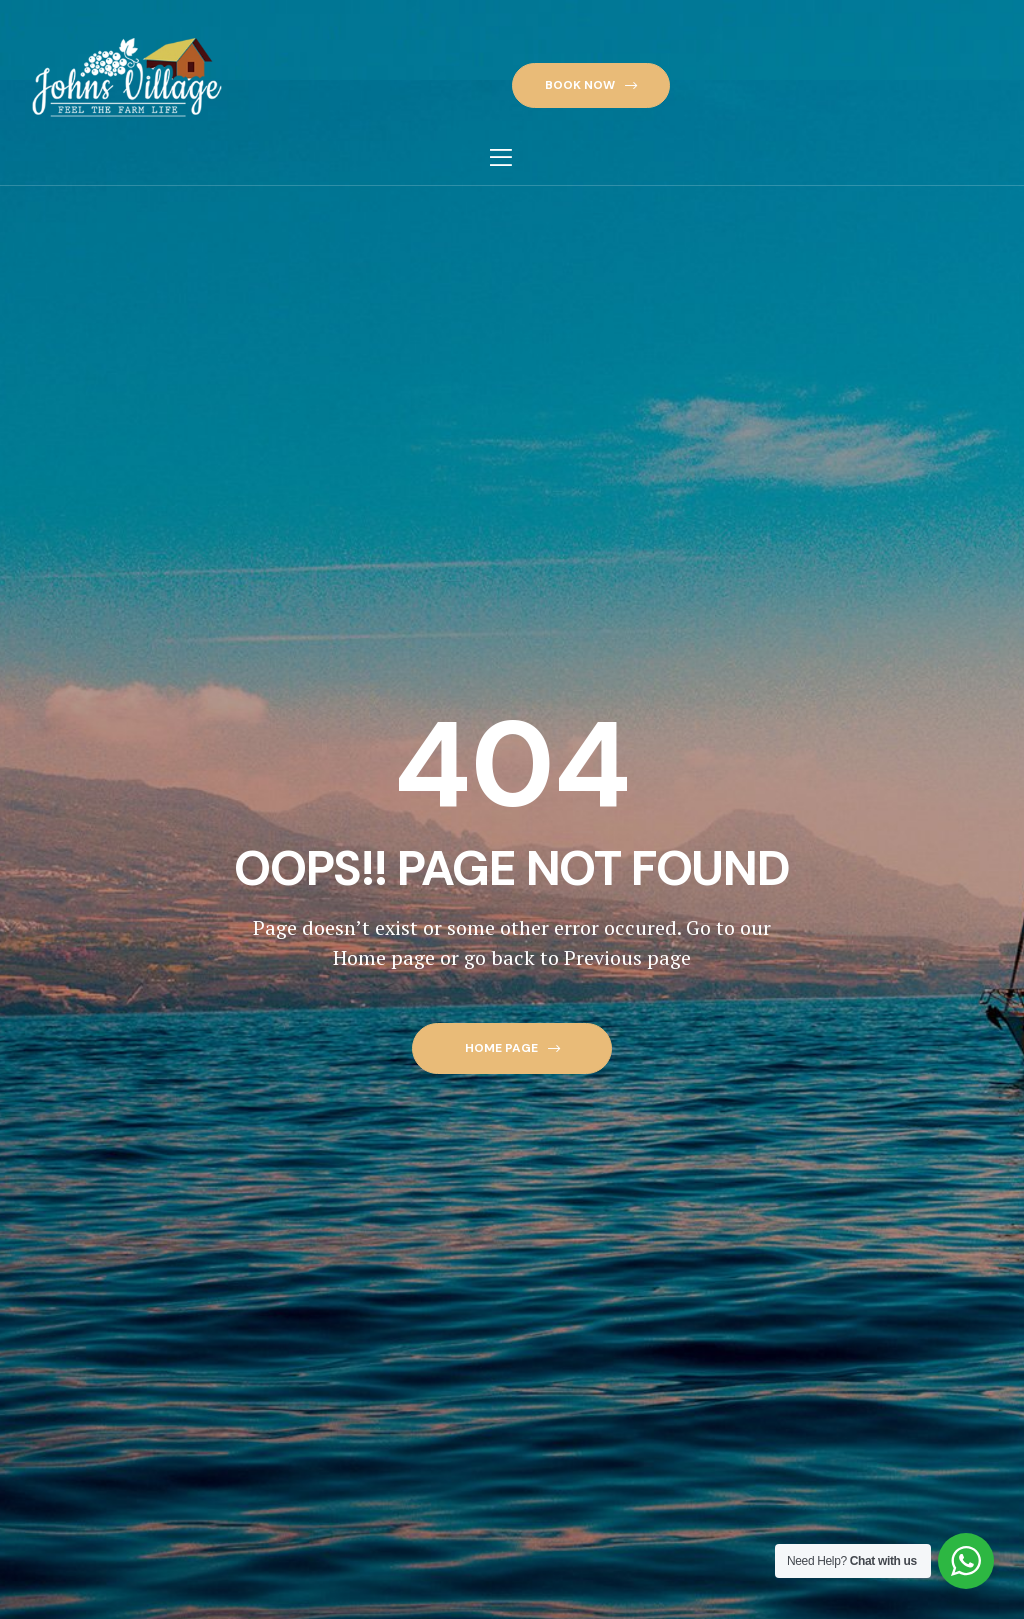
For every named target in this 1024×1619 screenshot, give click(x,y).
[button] (591, 85)
